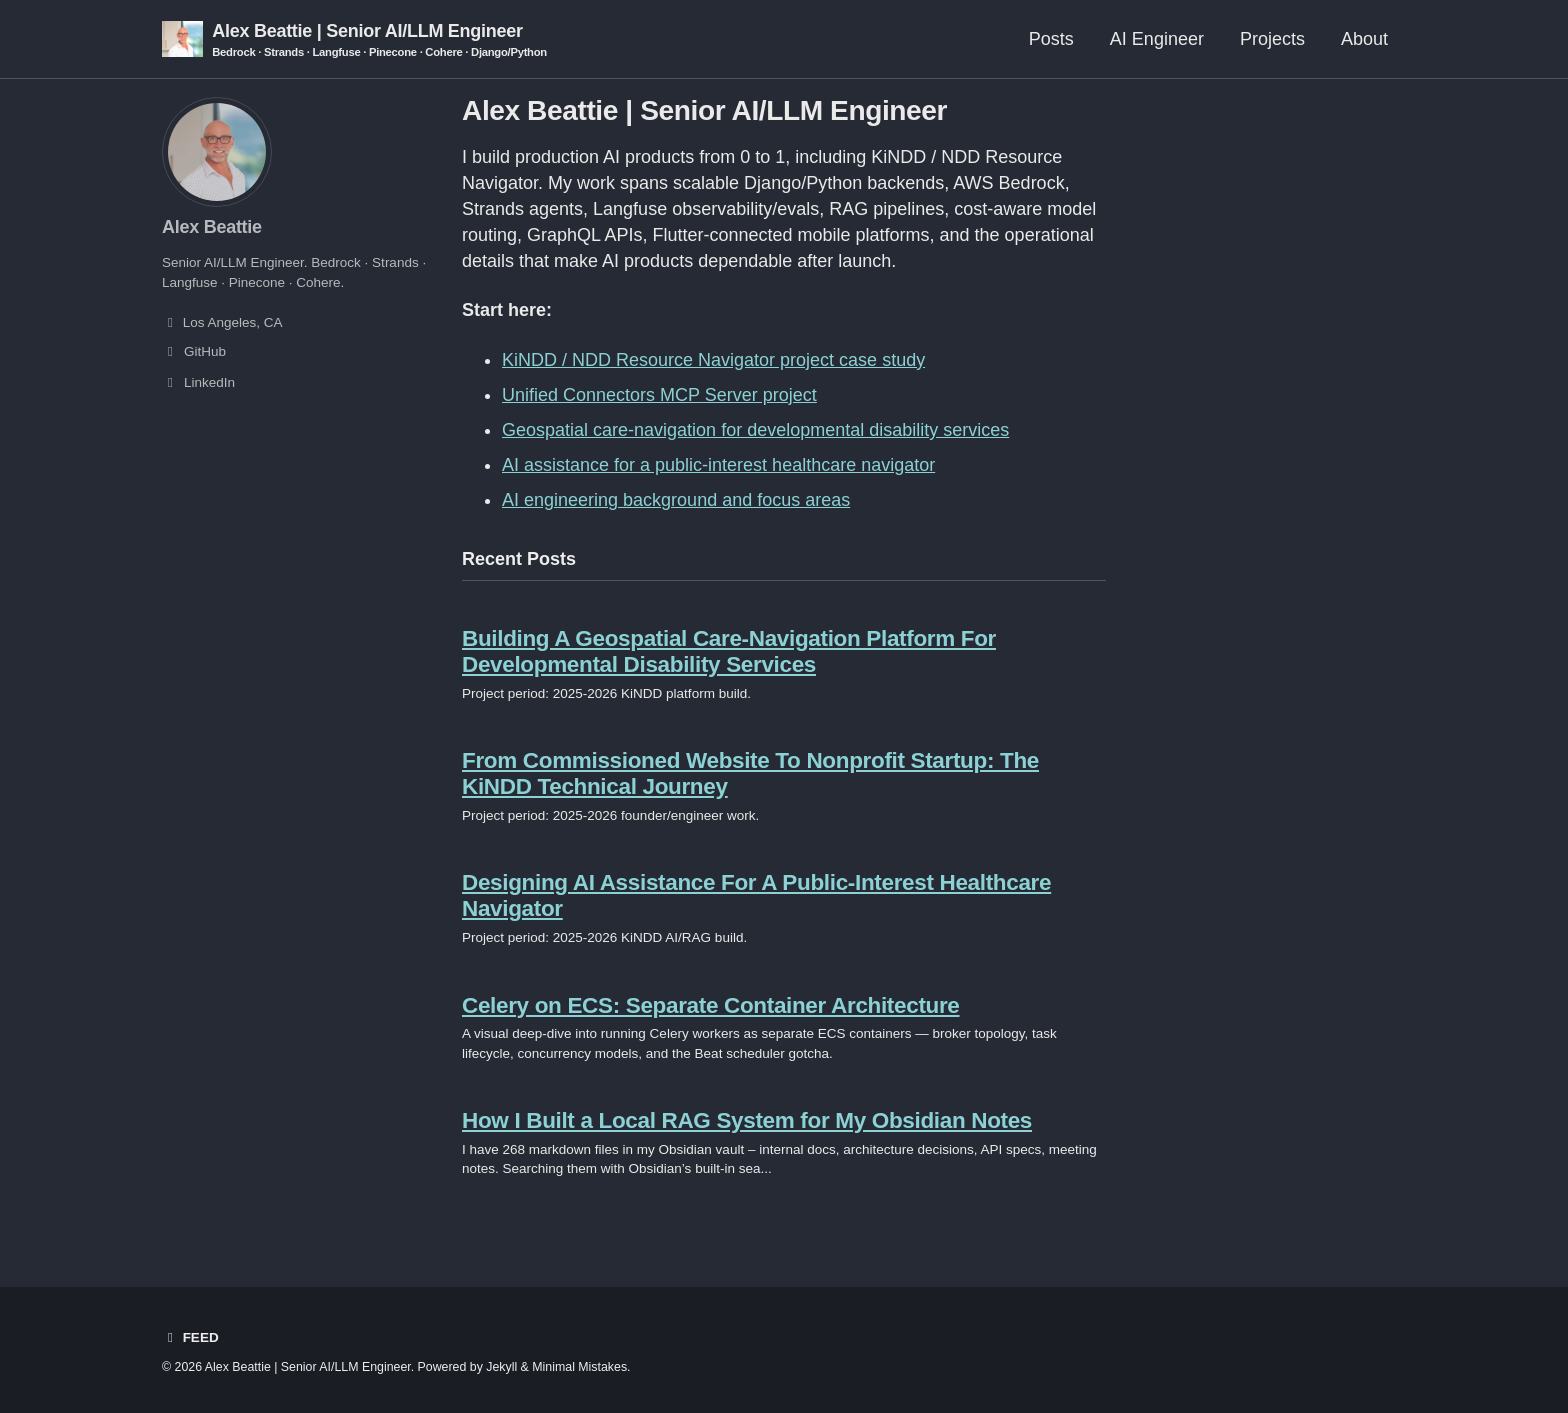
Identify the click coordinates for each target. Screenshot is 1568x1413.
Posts (1051, 39)
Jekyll (501, 1367)
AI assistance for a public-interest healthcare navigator (718, 465)
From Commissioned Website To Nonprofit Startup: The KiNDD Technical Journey (750, 773)
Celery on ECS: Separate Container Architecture (711, 1005)
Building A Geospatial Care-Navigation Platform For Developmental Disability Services (729, 651)
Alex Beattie (212, 227)
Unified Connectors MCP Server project (659, 395)
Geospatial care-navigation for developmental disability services (755, 430)
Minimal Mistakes (579, 1367)
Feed (190, 1337)
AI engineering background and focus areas (676, 500)
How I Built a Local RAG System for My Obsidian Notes (747, 1120)
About (1364, 39)
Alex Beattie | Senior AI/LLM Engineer (379, 40)
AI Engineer (1157, 39)
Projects (1272, 39)
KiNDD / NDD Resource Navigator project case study (713, 360)
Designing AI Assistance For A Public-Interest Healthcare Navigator (756, 895)
